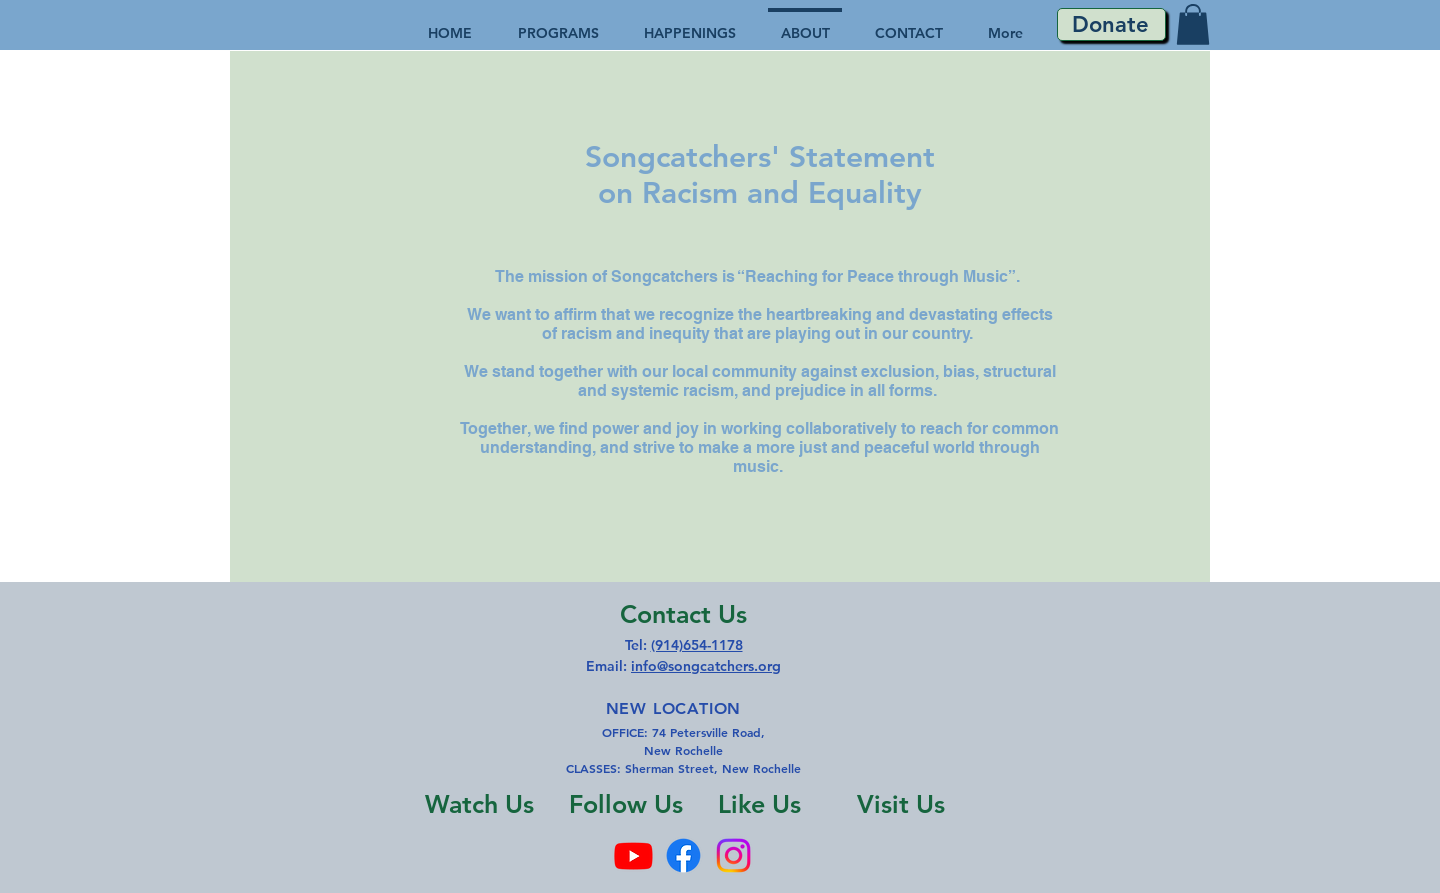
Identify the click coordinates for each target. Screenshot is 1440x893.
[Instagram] (733, 855)
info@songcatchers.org (706, 666)
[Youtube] (633, 855)
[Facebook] (683, 855)
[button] (1193, 24)
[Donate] (1111, 24)
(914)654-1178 (697, 645)
